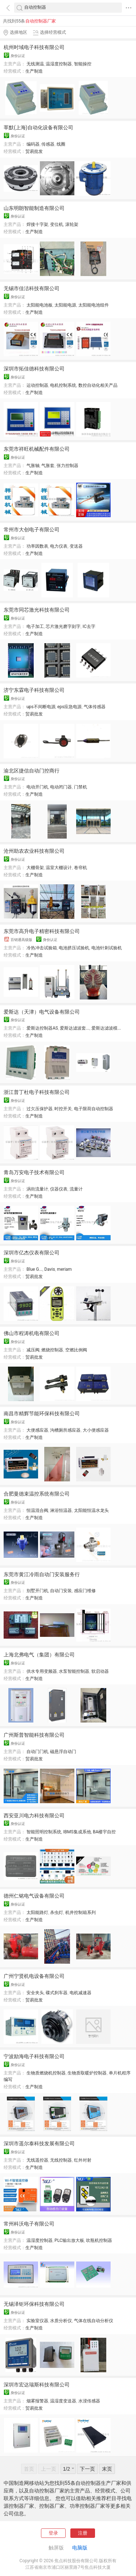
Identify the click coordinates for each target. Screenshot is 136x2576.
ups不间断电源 (40, 706)
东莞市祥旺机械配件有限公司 (37, 449)
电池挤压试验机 (74, 947)
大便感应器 (37, 1430)
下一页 (87, 2469)
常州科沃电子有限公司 (29, 2224)
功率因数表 (37, 546)
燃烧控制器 (52, 1349)
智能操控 (82, 63)
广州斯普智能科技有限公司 (34, 1735)
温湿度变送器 (63, 2400)
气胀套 (47, 465)
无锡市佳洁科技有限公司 (31, 288)
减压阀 (33, 1349)
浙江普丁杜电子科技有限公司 (37, 1092)
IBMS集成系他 (77, 1831)
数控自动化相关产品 (98, 385)
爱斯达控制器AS (42, 1028)
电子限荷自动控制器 (93, 1108)
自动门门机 (37, 1751)
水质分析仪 (61, 2320)
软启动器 (100, 1671)
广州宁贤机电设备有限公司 (34, 1976)
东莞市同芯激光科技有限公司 (37, 610)
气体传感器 (95, 706)
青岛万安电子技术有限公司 (34, 1172)
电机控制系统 (63, 385)
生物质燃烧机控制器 (46, 2073)
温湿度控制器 (59, 63)
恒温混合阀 (37, 1510)
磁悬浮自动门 (63, 1751)
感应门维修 (85, 1590)
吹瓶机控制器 (99, 2240)
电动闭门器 (61, 787)
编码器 (33, 144)
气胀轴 (33, 465)
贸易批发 (34, 151)
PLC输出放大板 (69, 2240)
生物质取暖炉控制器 (87, 2073)
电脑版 (79, 2548)
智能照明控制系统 (43, 1831)
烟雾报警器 (37, 2400)
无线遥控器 (37, 2160)
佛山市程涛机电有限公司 (31, 1333)
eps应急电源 (69, 706)
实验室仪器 (37, 2320)
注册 (82, 2533)
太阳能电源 (65, 305)
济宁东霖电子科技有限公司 (34, 690)
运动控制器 (37, 385)
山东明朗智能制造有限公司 (34, 208)
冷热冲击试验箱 (41, 947)
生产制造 (34, 71)
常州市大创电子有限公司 (31, 529)
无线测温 (35, 63)
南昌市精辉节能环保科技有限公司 (42, 1413)
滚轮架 (71, 224)
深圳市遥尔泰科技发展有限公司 (39, 2143)
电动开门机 (37, 787)
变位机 (56, 224)
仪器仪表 (58, 1189)
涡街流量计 (37, 1189)
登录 (53, 2533)
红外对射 (82, 2160)
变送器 (76, 546)
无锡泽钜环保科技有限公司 (34, 2304)
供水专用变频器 (41, 1671)
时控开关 (63, 1108)
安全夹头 (35, 1992)
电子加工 (35, 626)
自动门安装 (61, 1590)
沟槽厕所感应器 (65, 1430)
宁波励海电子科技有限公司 (34, 2056)
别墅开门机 (37, 1590)
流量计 (76, 1189)
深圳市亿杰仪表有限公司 (31, 1252)
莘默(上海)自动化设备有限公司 (38, 127)
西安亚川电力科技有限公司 (34, 1815)
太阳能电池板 (39, 305)
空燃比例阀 (76, 1349)
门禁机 (80, 787)
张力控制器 (67, 465)
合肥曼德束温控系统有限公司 (37, 1494)
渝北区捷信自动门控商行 (31, 771)
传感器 (47, 144)
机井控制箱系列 (80, 1912)
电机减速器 (80, 1992)
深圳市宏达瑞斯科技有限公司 (37, 2385)
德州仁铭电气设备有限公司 (34, 1896)
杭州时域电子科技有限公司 (34, 47)
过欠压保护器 (39, 1108)
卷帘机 (80, 867)
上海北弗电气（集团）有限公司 (39, 1655)
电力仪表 (58, 546)
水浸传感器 (89, 2400)
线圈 (61, 144)
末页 (107, 2469)
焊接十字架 (37, 224)
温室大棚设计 (59, 867)
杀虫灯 (56, 1912)
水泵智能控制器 (74, 1671)
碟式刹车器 (56, 1992)
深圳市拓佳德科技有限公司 (34, 369)
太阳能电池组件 (93, 305)
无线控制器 (61, 2160)
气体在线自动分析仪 (93, 2320)
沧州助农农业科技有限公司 (34, 851)
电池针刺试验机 (106, 947)
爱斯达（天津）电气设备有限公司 (42, 1012)
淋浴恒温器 (61, 1510)
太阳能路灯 (37, 1912)
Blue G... (34, 1269)
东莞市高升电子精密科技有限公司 (42, 931)
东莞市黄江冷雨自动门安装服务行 (42, 1574)
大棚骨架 (35, 867)
